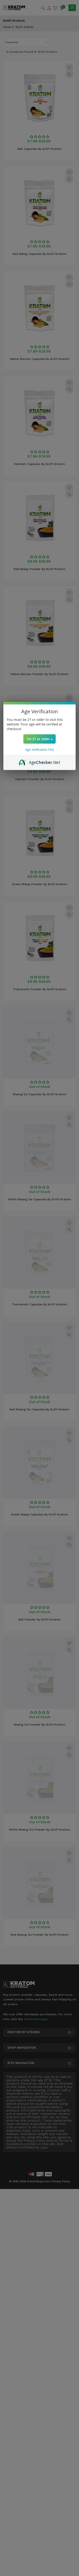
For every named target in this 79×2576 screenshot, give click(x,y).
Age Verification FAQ (39, 750)
